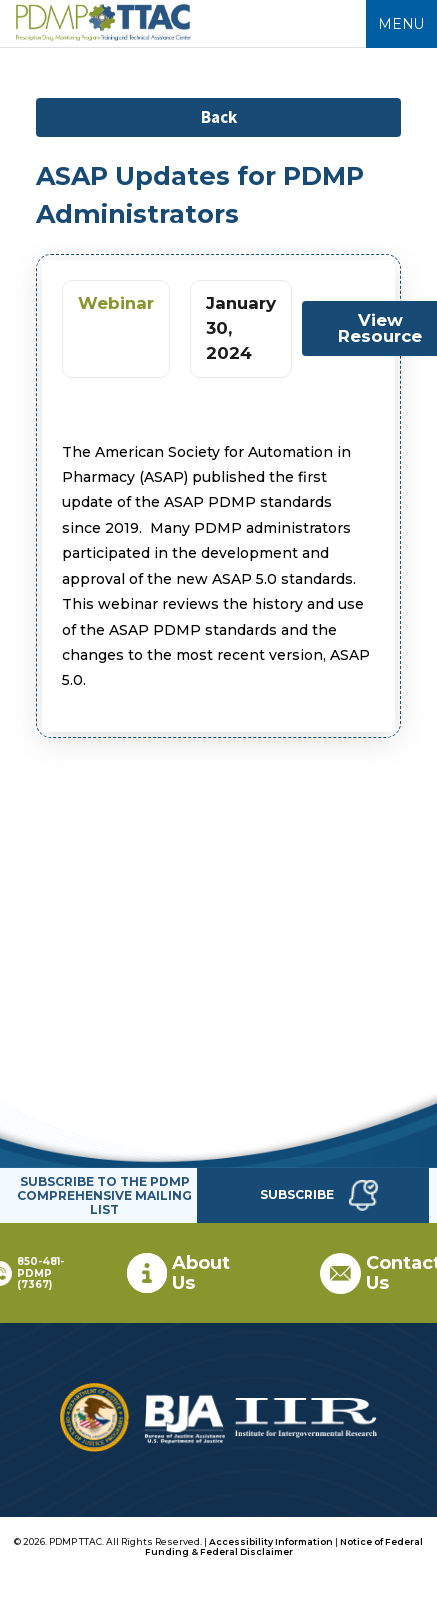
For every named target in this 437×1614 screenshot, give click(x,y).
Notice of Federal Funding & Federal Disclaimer (284, 1546)
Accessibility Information (271, 1541)
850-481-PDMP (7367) (40, 1273)
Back (219, 117)
